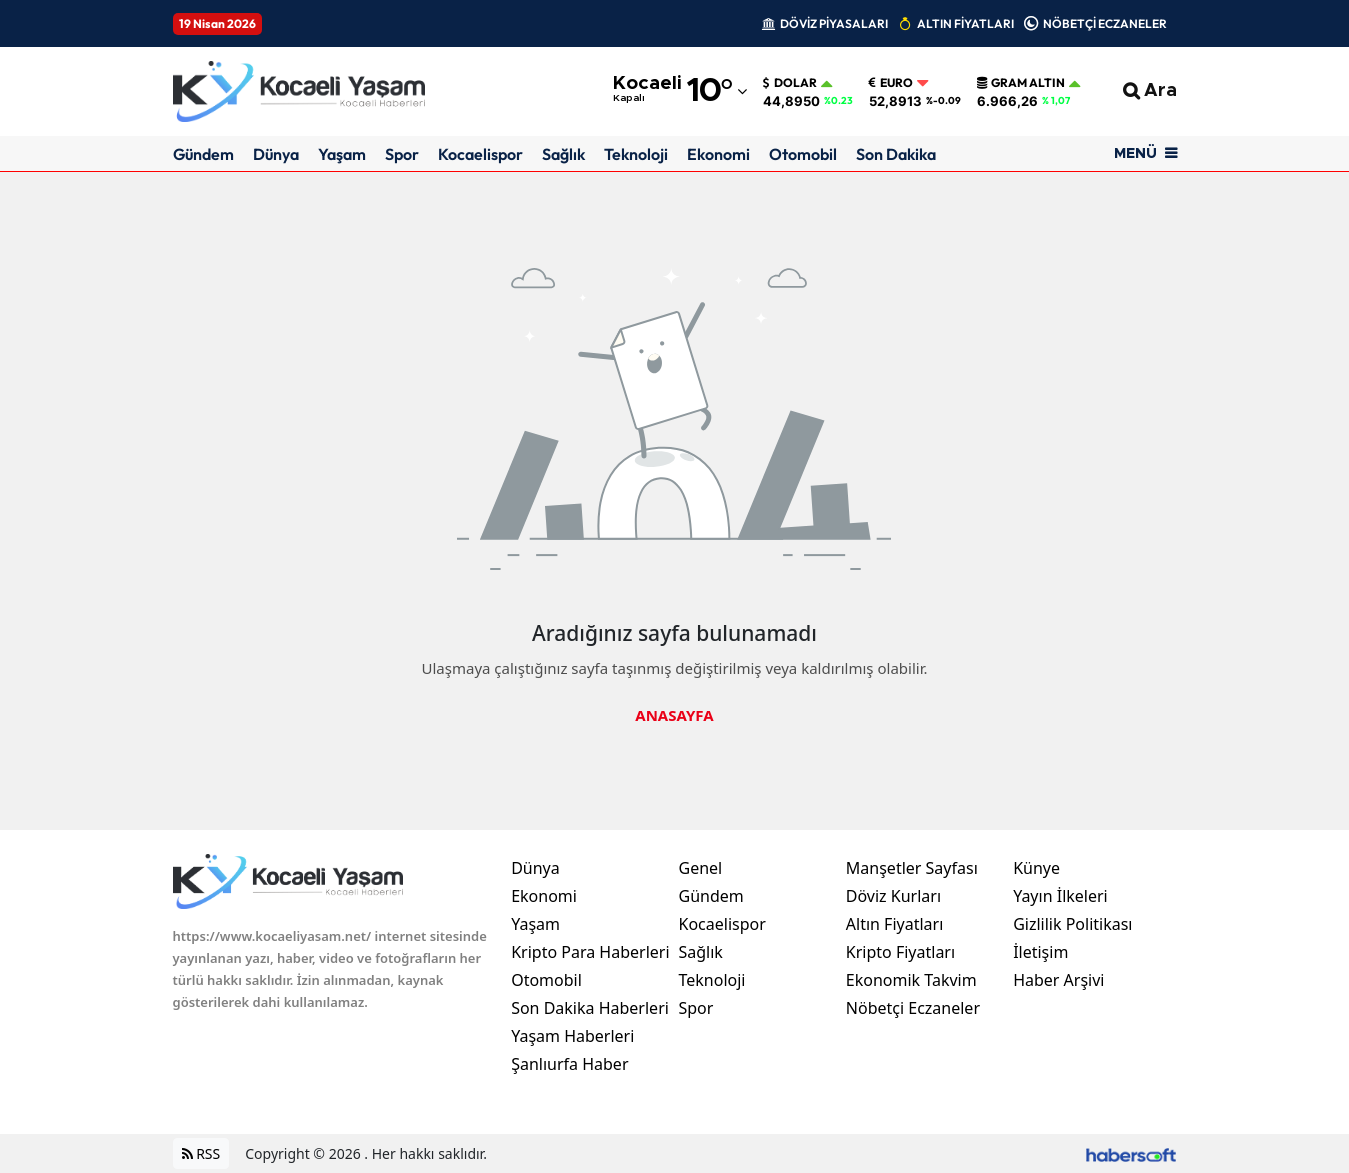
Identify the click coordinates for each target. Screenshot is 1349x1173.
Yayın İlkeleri (1060, 896)
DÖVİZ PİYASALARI (834, 23)
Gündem (203, 154)
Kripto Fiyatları (900, 952)
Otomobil (803, 154)
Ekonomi (718, 154)
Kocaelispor (480, 154)
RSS (201, 1153)
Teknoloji (636, 154)
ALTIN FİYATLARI (965, 23)
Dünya (276, 154)
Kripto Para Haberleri (590, 952)
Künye (1036, 868)
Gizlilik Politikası (1072, 924)
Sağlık (563, 154)
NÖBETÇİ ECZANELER (1105, 23)
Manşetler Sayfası (912, 868)
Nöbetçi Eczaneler (913, 1008)
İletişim (1040, 952)
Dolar (790, 83)
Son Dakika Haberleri (590, 1008)
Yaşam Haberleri (572, 1036)
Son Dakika (896, 154)
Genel (700, 868)
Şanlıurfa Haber (569, 1064)
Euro (891, 83)
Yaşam (342, 154)
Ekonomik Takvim (911, 980)
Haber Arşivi (1058, 980)
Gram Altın (1021, 83)
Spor (402, 154)
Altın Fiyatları (895, 924)
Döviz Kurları (893, 896)
